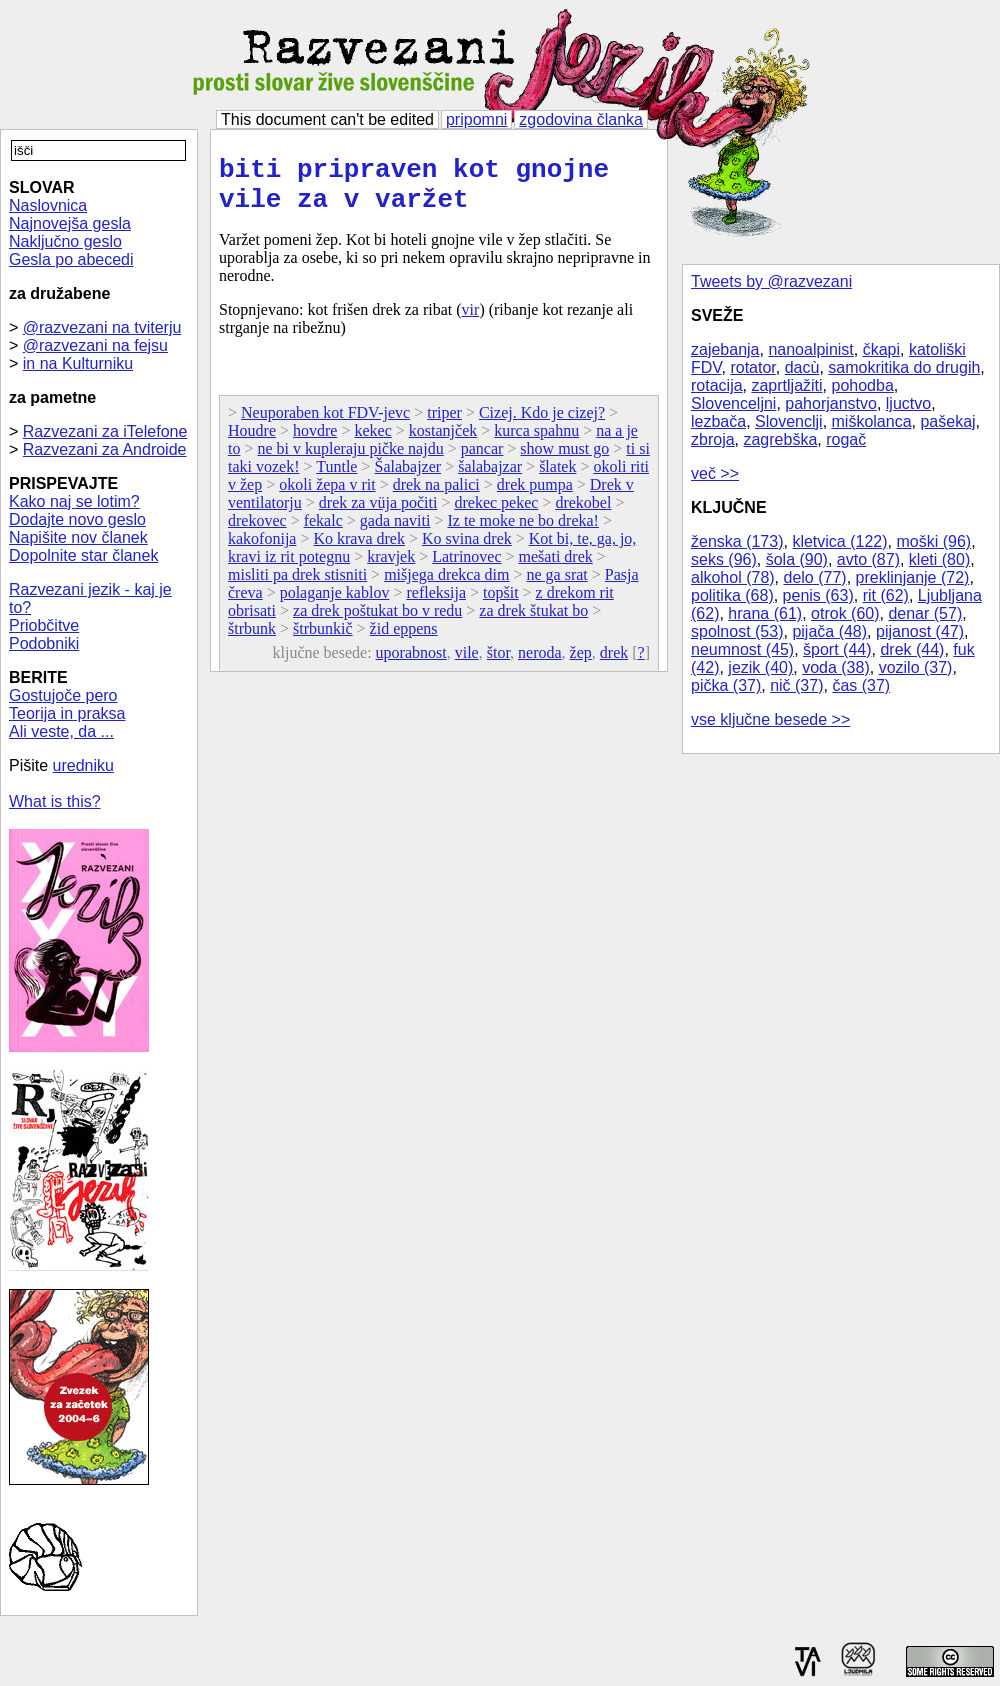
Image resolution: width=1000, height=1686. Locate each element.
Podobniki (44, 643)
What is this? (55, 801)
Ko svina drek (467, 550)
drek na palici (436, 496)
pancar (482, 460)
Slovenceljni (733, 403)
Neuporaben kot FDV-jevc (325, 424)
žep (581, 664)
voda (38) (836, 667)
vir (471, 321)
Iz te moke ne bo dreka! (522, 532)
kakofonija (262, 550)
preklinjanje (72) (913, 577)
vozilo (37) (916, 667)
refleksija (436, 604)
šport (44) (837, 649)
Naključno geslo (65, 241)
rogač (846, 439)
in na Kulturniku (78, 363)
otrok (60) (845, 613)
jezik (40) (760, 667)
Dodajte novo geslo (77, 519)
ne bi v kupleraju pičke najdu (350, 460)
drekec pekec (496, 514)
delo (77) (815, 577)
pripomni (476, 119)
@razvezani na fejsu (95, 345)
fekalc (323, 532)
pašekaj (947, 421)
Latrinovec (466, 568)
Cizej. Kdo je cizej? (542, 424)
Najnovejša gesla (70, 223)
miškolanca (872, 421)
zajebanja (725, 349)
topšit (501, 604)
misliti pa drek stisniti (297, 586)
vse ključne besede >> (770, 719)
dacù (802, 367)
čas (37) (861, 685)
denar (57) (925, 613)
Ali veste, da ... (61, 731)
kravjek (391, 568)
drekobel (583, 514)
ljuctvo (908, 403)
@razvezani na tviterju (102, 327)
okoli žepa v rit (327, 496)
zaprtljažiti (786, 385)
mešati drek (556, 568)
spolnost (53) (737, 631)
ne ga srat (556, 586)
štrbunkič (323, 640)
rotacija (717, 385)
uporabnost (411, 664)
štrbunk (252, 640)
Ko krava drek (359, 550)
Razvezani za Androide (105, 449)
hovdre (315, 442)
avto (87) (868, 559)
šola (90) (797, 559)
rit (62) (886, 595)
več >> (715, 473)
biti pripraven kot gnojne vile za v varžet (414, 191)
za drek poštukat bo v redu (377, 622)
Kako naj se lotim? (74, 501)
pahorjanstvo (831, 403)
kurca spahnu (536, 442)
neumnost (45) (742, 649)
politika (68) (732, 595)
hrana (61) (765, 613)
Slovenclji (789, 421)
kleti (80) (939, 559)
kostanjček (443, 442)
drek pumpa (535, 496)
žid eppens (404, 640)
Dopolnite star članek (83, 555)
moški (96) (933, 541)
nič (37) (796, 685)
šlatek (557, 478)
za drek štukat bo (533, 622)
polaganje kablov (335, 604)
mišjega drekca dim (446, 586)
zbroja (713, 439)
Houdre (252, 442)
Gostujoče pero (63, 695)
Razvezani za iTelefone (105, 431)
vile (467, 664)
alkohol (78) (733, 577)
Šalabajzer (408, 478)
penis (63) (818, 595)
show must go (564, 460)
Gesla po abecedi (71, 259)
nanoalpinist (810, 349)
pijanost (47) (920, 631)
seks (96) (724, 559)
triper (444, 424)
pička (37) (726, 685)
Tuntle (336, 478)
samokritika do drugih (904, 367)
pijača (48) (829, 631)
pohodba (863, 385)
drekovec (257, 532)
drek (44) (912, 649)
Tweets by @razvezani (771, 281)
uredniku (83, 765)
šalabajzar (490, 478)
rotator (752, 367)
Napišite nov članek (78, 537)
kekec (372, 442)
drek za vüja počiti (378, 514)
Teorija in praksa (67, 713)
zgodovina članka (581, 119)
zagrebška (780, 439)
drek (614, 664)
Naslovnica (48, 205)
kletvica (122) (839, 541)
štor (498, 664)
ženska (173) (737, 541)
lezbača (718, 421)
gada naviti (395, 532)
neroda (540, 664)
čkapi (881, 349)
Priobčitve (44, 625)
